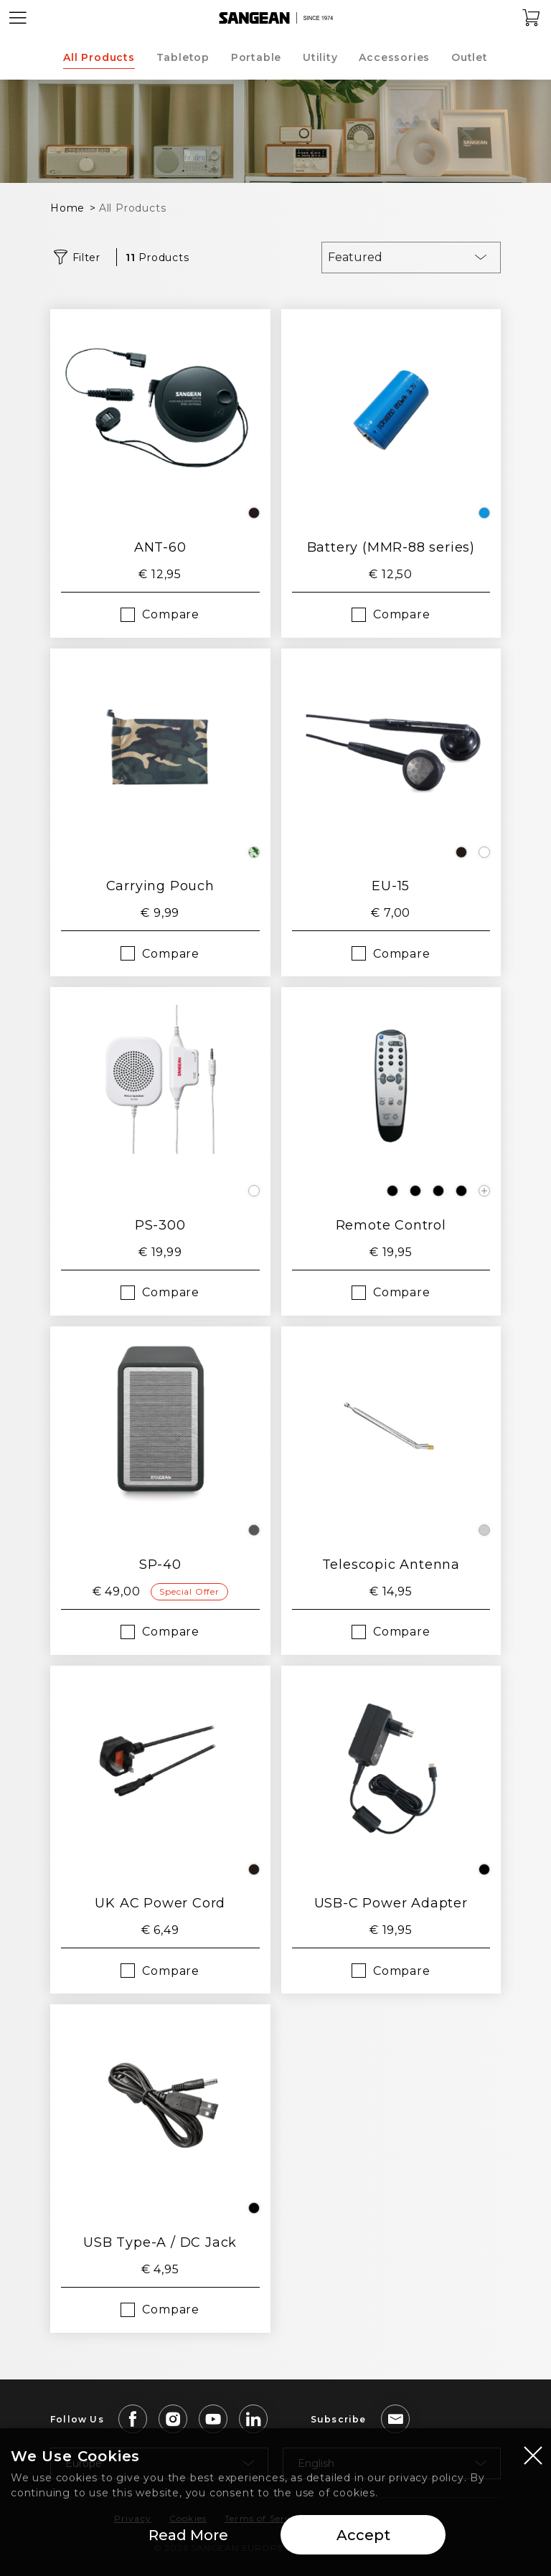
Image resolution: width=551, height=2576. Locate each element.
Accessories (394, 57)
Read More (188, 2536)
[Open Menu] (18, 18)
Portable (256, 57)
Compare (170, 614)
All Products (99, 57)
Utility (320, 57)
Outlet (469, 57)
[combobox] (411, 257)
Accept (363, 2536)
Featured (355, 257)
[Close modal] (533, 2457)
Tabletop (182, 57)
